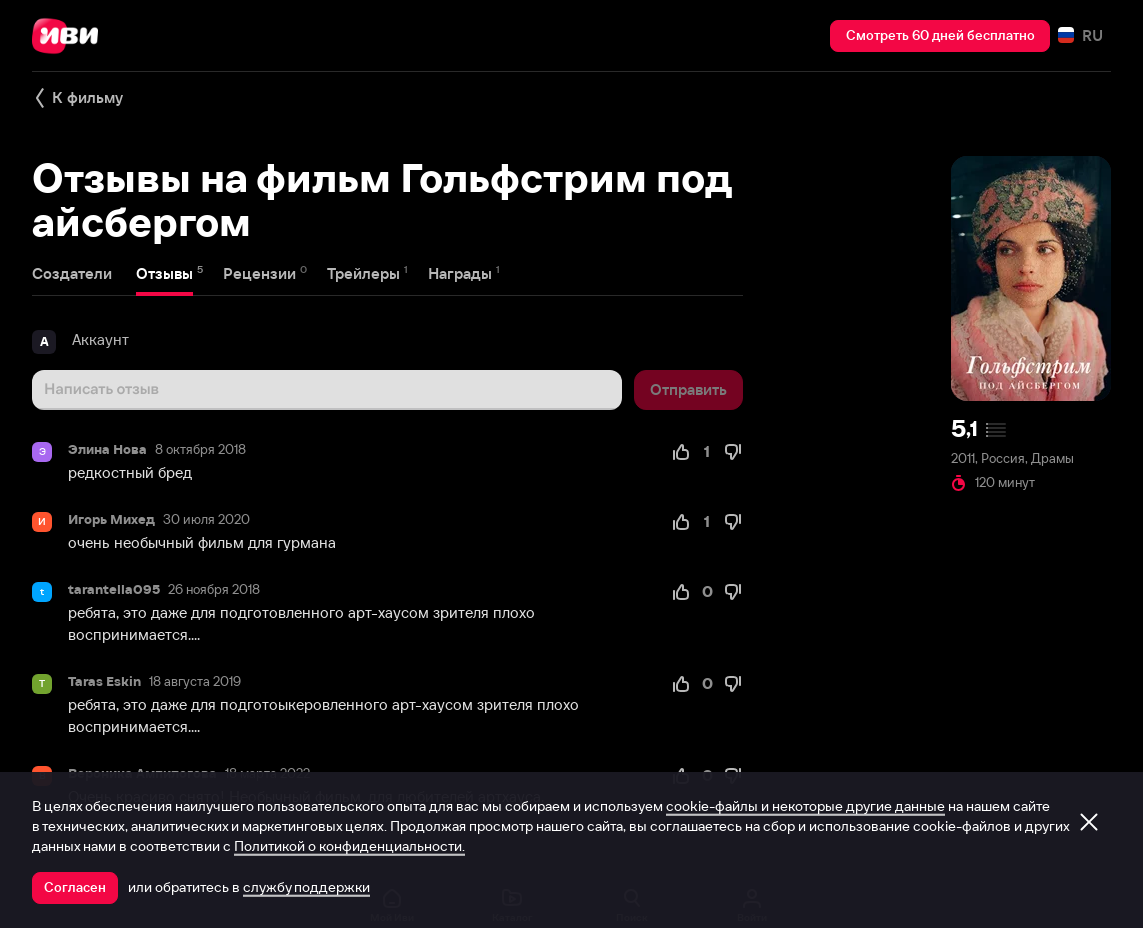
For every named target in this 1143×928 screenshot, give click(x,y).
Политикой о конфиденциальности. (349, 846)
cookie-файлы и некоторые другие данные (805, 806)
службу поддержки (306, 887)
